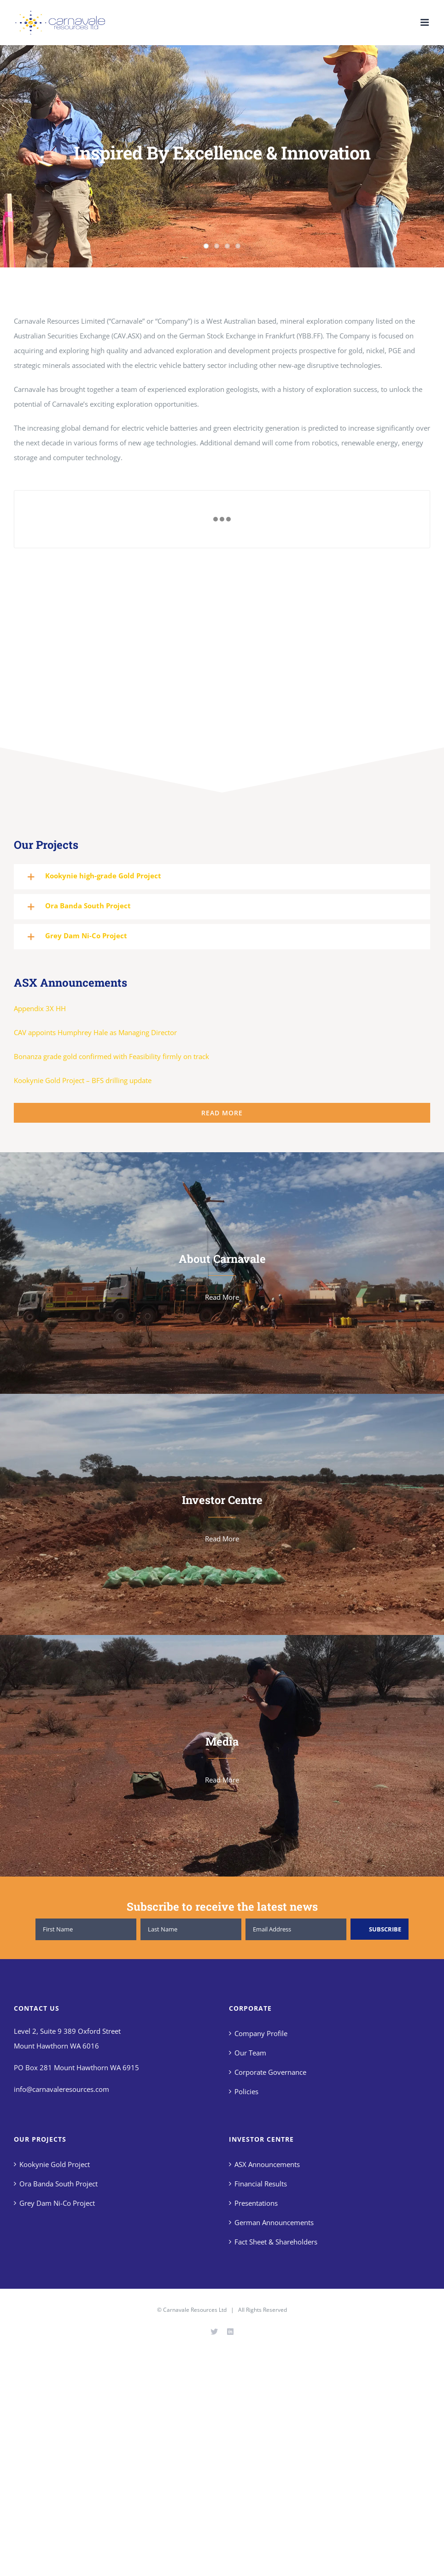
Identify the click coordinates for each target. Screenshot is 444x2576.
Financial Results (260, 2183)
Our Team (250, 2052)
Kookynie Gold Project (54, 2164)
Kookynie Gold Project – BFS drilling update (83, 1080)
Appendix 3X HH (40, 1008)
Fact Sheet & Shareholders (275, 2241)
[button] (222, 876)
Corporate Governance (270, 2072)
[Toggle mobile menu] (425, 22)
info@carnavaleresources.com (61, 2089)
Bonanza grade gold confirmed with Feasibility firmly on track (111, 1056)
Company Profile (260, 2033)
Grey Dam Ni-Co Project (57, 2203)
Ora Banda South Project (58, 2183)
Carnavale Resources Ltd (195, 2310)
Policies (246, 2091)
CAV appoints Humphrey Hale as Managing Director (95, 1032)
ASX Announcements (267, 2164)
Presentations (256, 2203)
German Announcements (274, 2222)
